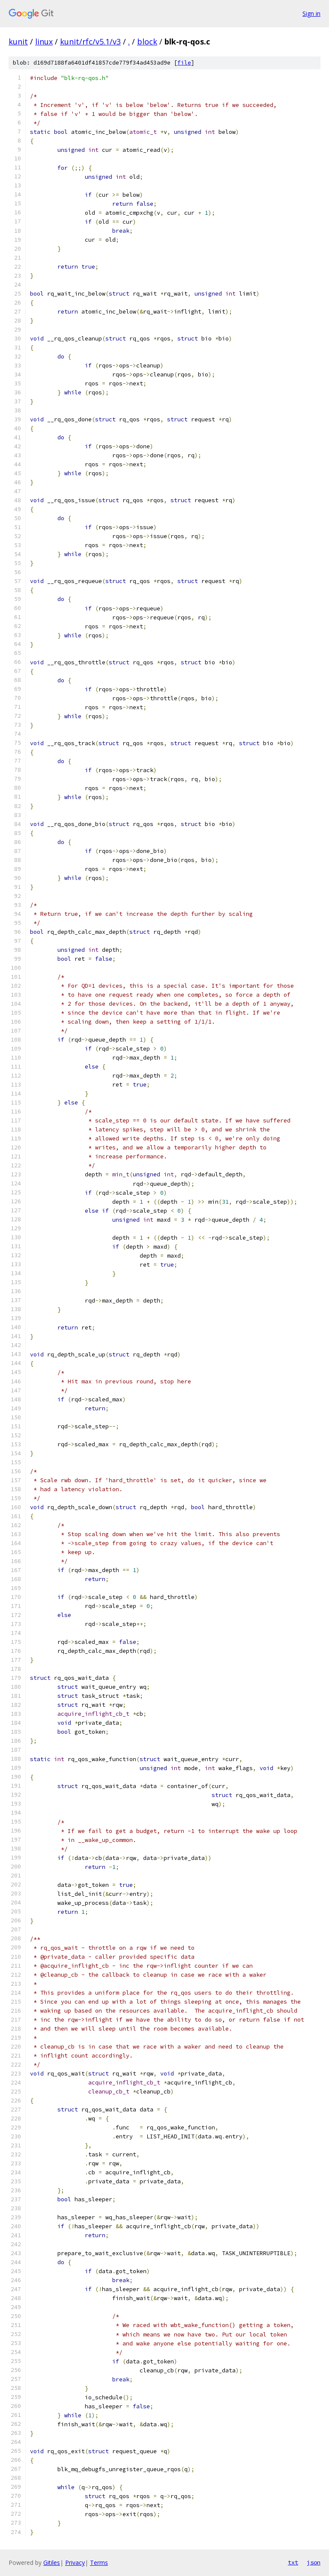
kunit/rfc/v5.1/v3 (90, 41)
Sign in (311, 13)
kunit (18, 41)
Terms (99, 2562)
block (147, 41)
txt (293, 2562)
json (313, 2562)
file (184, 62)
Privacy (75, 2562)
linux (44, 41)
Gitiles (51, 2562)
